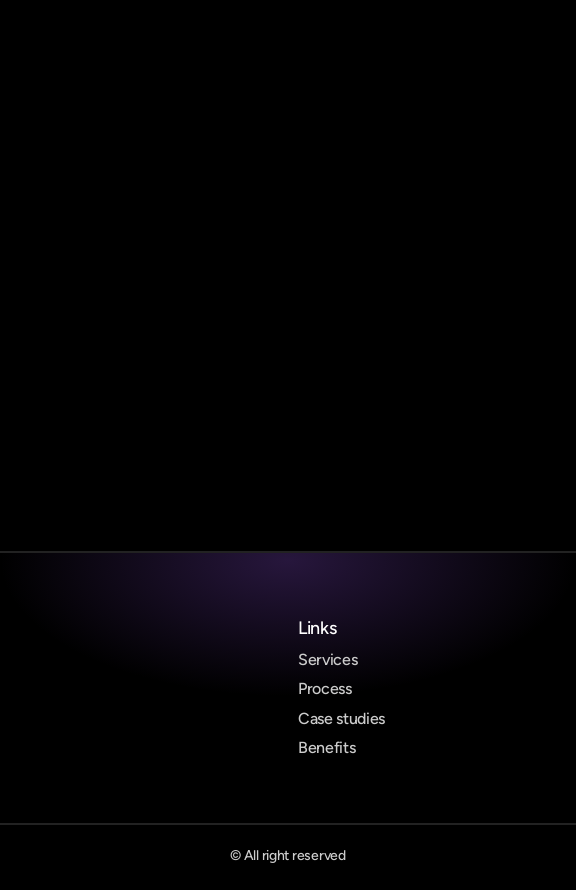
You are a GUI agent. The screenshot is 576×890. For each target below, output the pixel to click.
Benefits (326, 747)
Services (327, 659)
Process (325, 688)
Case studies (341, 718)
